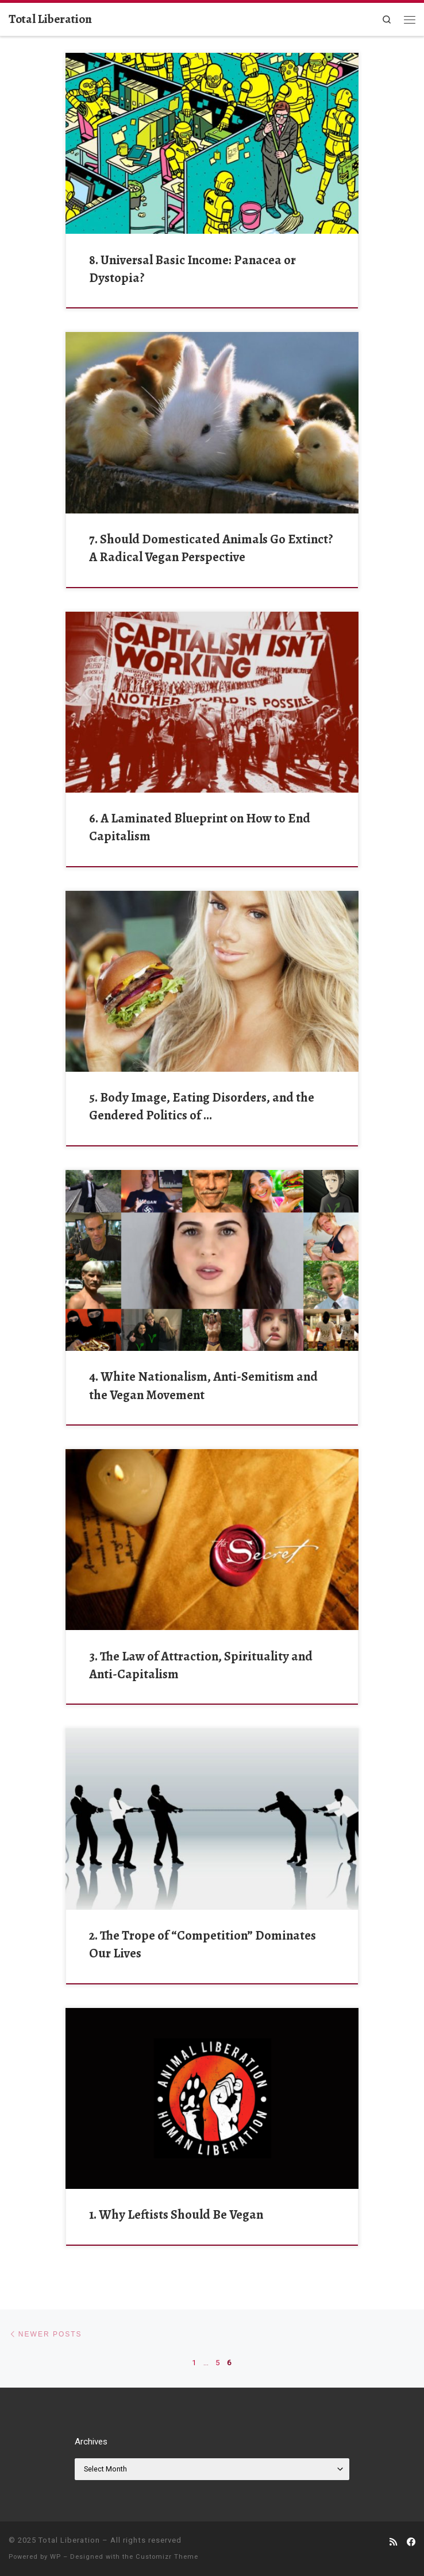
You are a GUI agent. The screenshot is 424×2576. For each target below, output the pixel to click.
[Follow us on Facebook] (411, 2543)
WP (55, 2556)
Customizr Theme (167, 2556)
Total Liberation (69, 2540)
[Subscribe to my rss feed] (393, 2543)
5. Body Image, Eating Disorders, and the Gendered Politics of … (201, 1106)
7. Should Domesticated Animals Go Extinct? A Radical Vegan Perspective (211, 548)
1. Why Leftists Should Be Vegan (176, 2214)
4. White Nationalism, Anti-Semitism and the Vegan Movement (203, 1385)
